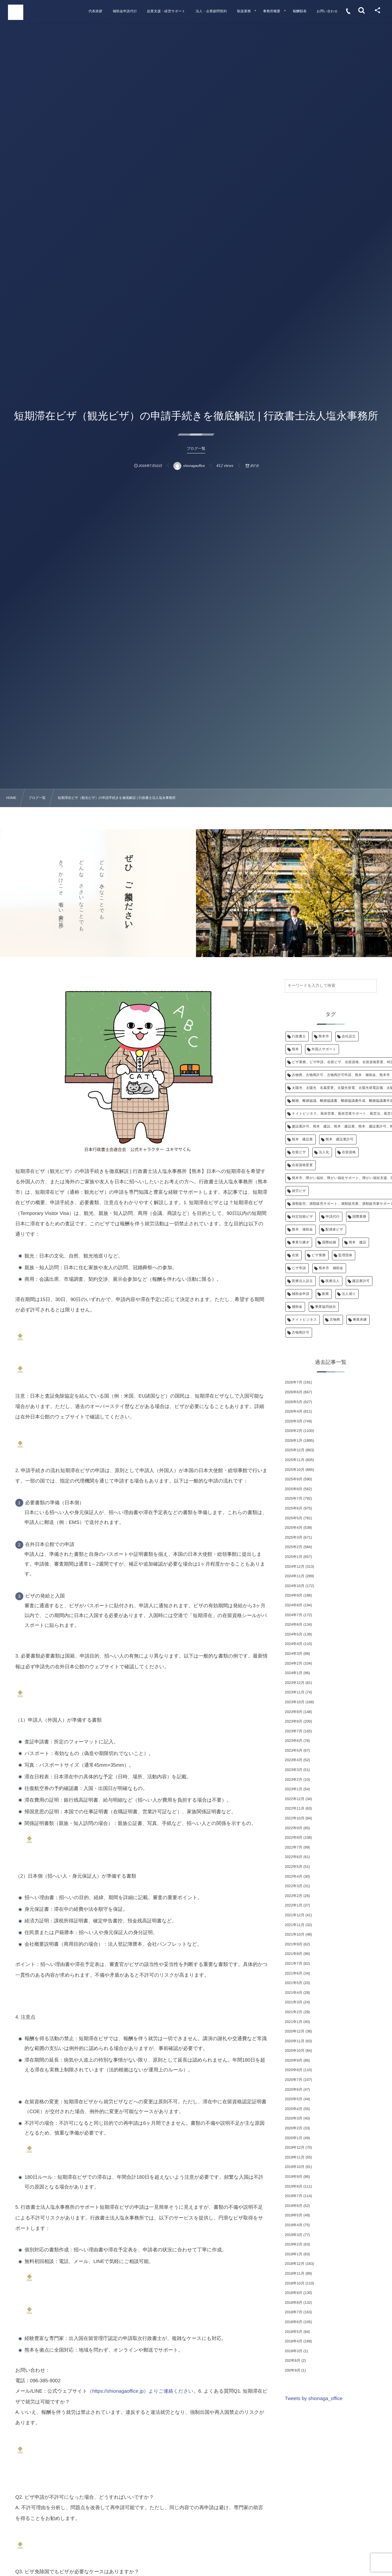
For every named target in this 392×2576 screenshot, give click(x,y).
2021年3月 (293, 2002)
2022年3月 (293, 1886)
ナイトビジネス (304, 1320)
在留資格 (349, 1152)
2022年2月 (293, 1896)
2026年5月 (293, 1402)
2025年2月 (293, 1547)
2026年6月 (293, 1392)
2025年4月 (293, 1527)
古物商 (335, 1320)
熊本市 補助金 (331, 1268)
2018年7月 (293, 2312)
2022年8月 (293, 1837)
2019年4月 (293, 2225)
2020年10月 (294, 2050)
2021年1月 (293, 2022)
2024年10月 (294, 1586)
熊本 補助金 (302, 1229)
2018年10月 (294, 2283)
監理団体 (345, 1255)
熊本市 (323, 1036)
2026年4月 (293, 1411)
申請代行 (333, 1217)
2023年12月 (294, 1683)
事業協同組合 (325, 1307)
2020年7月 (293, 2080)
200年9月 (292, 2370)
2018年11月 (294, 2273)
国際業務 (359, 1217)
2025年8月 (293, 1489)
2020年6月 (293, 2089)
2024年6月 (293, 1624)
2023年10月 (294, 1702)
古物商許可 (300, 1332)
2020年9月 (293, 2060)
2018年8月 (293, 2302)
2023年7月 (293, 1731)
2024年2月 (293, 1663)
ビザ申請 (299, 1268)
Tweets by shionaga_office (313, 2398)
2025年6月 (293, 1508)
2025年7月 (293, 1498)
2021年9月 (293, 1944)
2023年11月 (294, 1692)
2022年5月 (293, 1866)
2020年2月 (293, 2128)
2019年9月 (293, 2176)
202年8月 (292, 2360)
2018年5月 (293, 2332)
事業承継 (360, 1320)
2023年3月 (293, 1770)
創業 (325, 1294)
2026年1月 (293, 1440)
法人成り (349, 1294)
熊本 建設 (357, 1242)
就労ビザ (299, 1191)
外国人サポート (323, 1049)
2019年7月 (293, 2196)
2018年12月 (294, 2263)
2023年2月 (293, 1779)
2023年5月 (293, 1750)
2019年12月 (294, 2147)
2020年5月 (293, 2099)
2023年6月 (293, 1740)
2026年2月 (293, 1431)
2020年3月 (293, 2118)
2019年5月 (293, 2215)
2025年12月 (294, 1450)
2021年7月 (293, 1963)
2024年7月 (293, 1615)
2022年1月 (293, 1905)
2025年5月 (293, 1518)
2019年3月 (293, 2235)
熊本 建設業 (302, 1139)
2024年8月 (293, 1605)
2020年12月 (294, 2031)
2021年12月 (294, 1915)
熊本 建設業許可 (340, 1139)
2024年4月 (293, 1644)
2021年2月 (293, 2012)
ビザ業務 (318, 1255)
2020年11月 (294, 2041)
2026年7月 (293, 1382)
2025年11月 (294, 1460)
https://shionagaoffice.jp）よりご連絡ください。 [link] (145, 2391)
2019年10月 (294, 2167)
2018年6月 (293, 2322)
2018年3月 (293, 2351)
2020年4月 (293, 2109)
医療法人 (333, 1281)
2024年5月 (293, 1634)
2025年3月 (293, 1537)
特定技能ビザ (302, 1217)
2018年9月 (293, 2293)
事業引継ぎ (300, 1242)
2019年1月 (293, 2254)
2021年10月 (294, 1934)
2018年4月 (293, 2341)
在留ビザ (299, 1152)
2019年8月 (293, 2186)
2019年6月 (293, 2206)
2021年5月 (293, 1983)
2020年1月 (293, 2138)
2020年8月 (293, 2070)
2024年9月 (293, 1595)
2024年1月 (293, 1673)
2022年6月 (293, 1857)
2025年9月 (293, 1479)
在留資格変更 (302, 1165)
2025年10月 (294, 1469)
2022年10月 (294, 1818)
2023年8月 (293, 1721)
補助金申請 (300, 1294)
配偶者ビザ (334, 1229)
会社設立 (349, 1036)
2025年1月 (293, 1557)
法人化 (324, 1152)
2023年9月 (293, 1712)
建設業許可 (361, 1281)
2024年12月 (294, 1566)
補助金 (297, 1307)
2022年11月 (294, 1808)
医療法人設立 (302, 1281)
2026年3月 (293, 1421)
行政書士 (299, 1036)
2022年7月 (293, 1847)
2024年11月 (294, 1576)
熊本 (295, 1049)
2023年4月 (293, 1760)
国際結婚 (329, 1242)
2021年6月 (293, 1973)
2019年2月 (293, 2244)
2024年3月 (293, 1653)
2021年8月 (293, 1954)
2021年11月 (294, 1925)
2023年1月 (293, 1789)
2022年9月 (293, 1828)
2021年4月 (293, 1992)
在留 (295, 1255)
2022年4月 (293, 1876)
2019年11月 (294, 2157)
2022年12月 (294, 1799)
